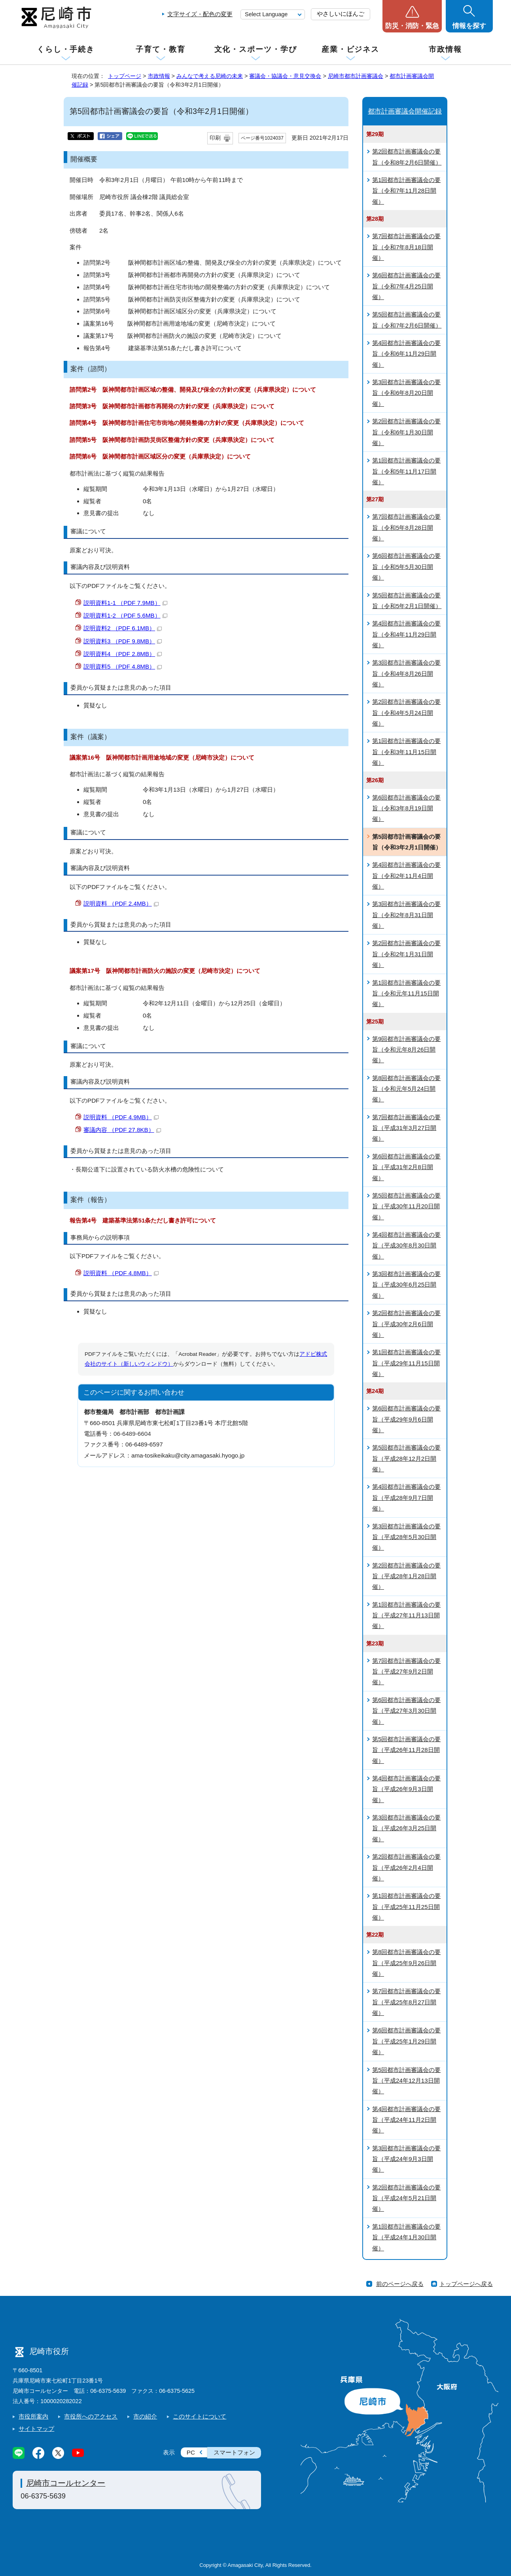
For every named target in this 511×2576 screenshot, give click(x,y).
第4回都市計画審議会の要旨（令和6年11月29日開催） (406, 353)
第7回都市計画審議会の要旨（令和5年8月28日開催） (406, 527)
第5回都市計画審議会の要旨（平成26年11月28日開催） (406, 1750)
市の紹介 (145, 2416)
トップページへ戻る (466, 2283)
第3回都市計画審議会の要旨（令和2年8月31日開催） (406, 914)
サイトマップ (36, 2428)
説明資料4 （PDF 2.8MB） (122, 653)
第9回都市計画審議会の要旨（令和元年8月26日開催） (406, 1049)
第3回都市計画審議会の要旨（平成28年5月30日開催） (406, 1537)
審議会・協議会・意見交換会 (285, 76)
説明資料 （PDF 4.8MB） (121, 1273)
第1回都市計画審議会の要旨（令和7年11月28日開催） (406, 190)
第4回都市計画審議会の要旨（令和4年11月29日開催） (406, 634)
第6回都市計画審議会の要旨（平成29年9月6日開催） (406, 1419)
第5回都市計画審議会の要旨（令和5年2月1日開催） (406, 600)
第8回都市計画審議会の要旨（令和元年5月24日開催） (406, 1089)
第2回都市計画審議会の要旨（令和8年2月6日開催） (406, 156)
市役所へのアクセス (90, 2416)
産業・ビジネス (350, 49)
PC (191, 2452)
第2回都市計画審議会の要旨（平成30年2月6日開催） (406, 1324)
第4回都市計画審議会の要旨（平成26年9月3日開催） (406, 1789)
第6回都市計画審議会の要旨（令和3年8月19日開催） (406, 808)
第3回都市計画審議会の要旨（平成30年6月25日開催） (406, 1284)
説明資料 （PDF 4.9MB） (121, 1117)
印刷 (215, 138)
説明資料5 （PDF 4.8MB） (122, 666)
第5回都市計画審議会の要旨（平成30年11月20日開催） (406, 1206)
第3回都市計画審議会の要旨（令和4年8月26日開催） (406, 673)
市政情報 (445, 49)
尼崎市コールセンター (65, 2483)
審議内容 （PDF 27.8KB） (122, 1129)
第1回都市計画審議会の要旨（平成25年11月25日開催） (406, 1906)
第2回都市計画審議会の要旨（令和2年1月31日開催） (406, 954)
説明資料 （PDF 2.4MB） (121, 903)
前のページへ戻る (400, 2283)
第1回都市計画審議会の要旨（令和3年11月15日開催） (406, 751)
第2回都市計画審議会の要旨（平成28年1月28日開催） (406, 1576)
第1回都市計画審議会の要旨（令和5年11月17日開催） (406, 471)
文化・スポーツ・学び (255, 49)
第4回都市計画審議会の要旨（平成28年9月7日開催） (406, 1497)
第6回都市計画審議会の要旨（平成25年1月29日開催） (406, 2041)
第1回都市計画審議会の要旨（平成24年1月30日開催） (406, 2237)
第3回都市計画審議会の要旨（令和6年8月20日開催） (406, 393)
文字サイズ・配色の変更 (200, 14)
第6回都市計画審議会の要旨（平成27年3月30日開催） (406, 1710)
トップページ (124, 76)
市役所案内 (33, 2416)
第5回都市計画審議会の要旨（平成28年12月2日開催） (406, 1458)
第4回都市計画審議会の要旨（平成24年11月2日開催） (406, 2120)
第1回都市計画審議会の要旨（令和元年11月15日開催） (406, 993)
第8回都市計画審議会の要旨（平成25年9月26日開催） (406, 1963)
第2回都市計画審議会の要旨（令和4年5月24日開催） (406, 712)
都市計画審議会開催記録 (405, 111)
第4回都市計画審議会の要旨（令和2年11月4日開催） (406, 875)
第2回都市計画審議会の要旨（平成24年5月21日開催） (406, 2198)
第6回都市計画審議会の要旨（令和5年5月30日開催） (406, 566)
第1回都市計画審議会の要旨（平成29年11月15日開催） (406, 1363)
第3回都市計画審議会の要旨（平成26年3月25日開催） (406, 1828)
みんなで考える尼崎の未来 (209, 76)
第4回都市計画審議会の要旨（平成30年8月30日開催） (406, 1245)
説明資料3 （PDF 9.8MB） (122, 641)
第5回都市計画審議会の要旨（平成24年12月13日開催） (406, 2080)
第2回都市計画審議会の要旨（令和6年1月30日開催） (406, 432)
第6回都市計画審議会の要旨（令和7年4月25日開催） (406, 286)
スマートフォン (234, 2452)
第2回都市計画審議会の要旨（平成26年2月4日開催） (406, 1867)
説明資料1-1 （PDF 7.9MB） (125, 602)
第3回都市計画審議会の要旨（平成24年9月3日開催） (406, 2159)
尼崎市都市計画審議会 (355, 76)
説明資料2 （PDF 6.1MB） (122, 628)
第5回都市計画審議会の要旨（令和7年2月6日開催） (406, 319)
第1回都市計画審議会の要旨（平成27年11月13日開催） (406, 1615)
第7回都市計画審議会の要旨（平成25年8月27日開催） (406, 2002)
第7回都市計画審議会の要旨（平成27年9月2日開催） (406, 1671)
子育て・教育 (160, 49)
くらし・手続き (66, 49)
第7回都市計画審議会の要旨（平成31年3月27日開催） (406, 1128)
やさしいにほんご (340, 13)
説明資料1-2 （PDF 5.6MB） (125, 615)
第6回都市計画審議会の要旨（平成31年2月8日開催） (406, 1167)
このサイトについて (199, 2416)
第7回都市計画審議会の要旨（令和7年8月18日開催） (406, 247)
